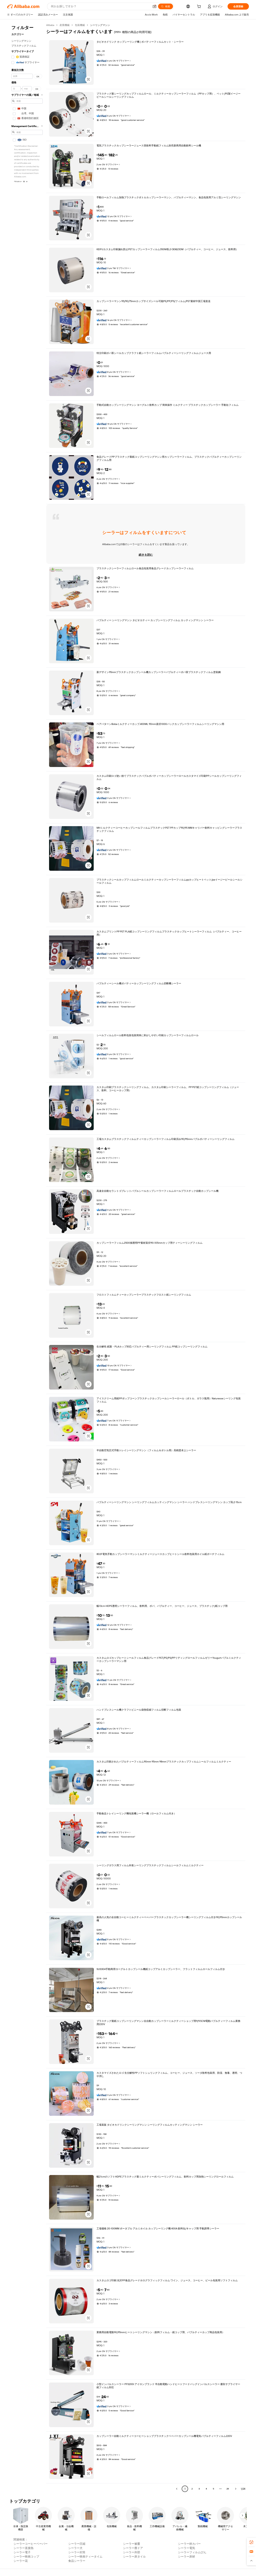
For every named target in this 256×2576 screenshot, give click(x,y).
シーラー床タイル (134, 2556)
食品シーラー (76, 2560)
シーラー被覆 (131, 2543)
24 (227, 2489)
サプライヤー (123, 61)
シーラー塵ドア (133, 2548)
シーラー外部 (131, 2552)
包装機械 (80, 25)
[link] (251, 2542)
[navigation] (27, 1258)
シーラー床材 (186, 2556)
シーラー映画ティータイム (85, 2556)
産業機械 (65, 25)
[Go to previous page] (176, 2489)
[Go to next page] (235, 2489)
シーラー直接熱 (23, 2548)
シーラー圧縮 (76, 2543)
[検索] (165, 6)
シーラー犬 (75, 2548)
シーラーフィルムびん (192, 2552)
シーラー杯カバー (189, 2543)
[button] (154, 6)
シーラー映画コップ (26, 2556)
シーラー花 (21, 2560)
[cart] (199, 7)
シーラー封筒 (76, 2552)
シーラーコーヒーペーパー (31, 2543)
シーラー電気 (186, 2548)
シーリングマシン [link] (100, 25)
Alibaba (50, 25)
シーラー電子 (22, 2552)
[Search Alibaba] (100, 6)
